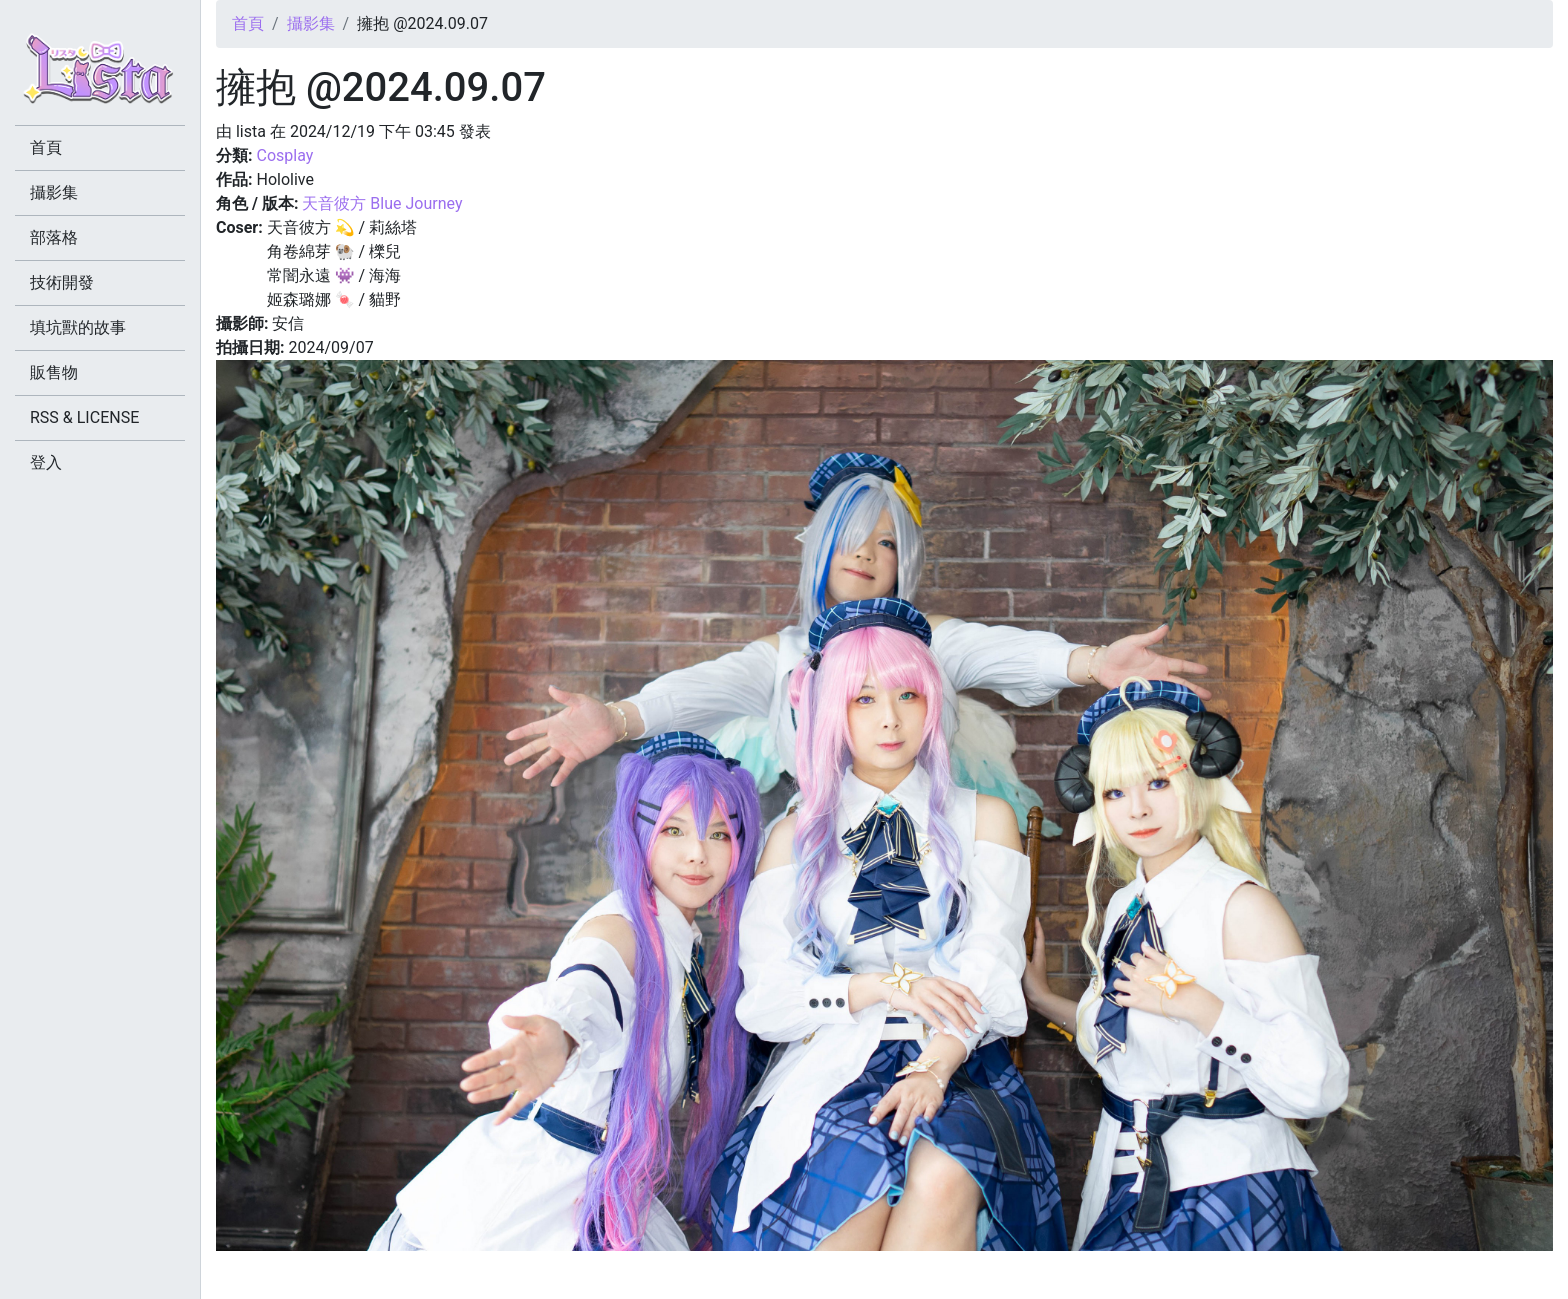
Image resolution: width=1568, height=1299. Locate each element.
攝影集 (311, 23)
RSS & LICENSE (84, 417)
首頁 (248, 23)
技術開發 (62, 282)
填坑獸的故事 (78, 327)
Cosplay (284, 155)
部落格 (54, 237)
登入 (46, 462)
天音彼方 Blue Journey (382, 203)
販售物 (54, 372)
